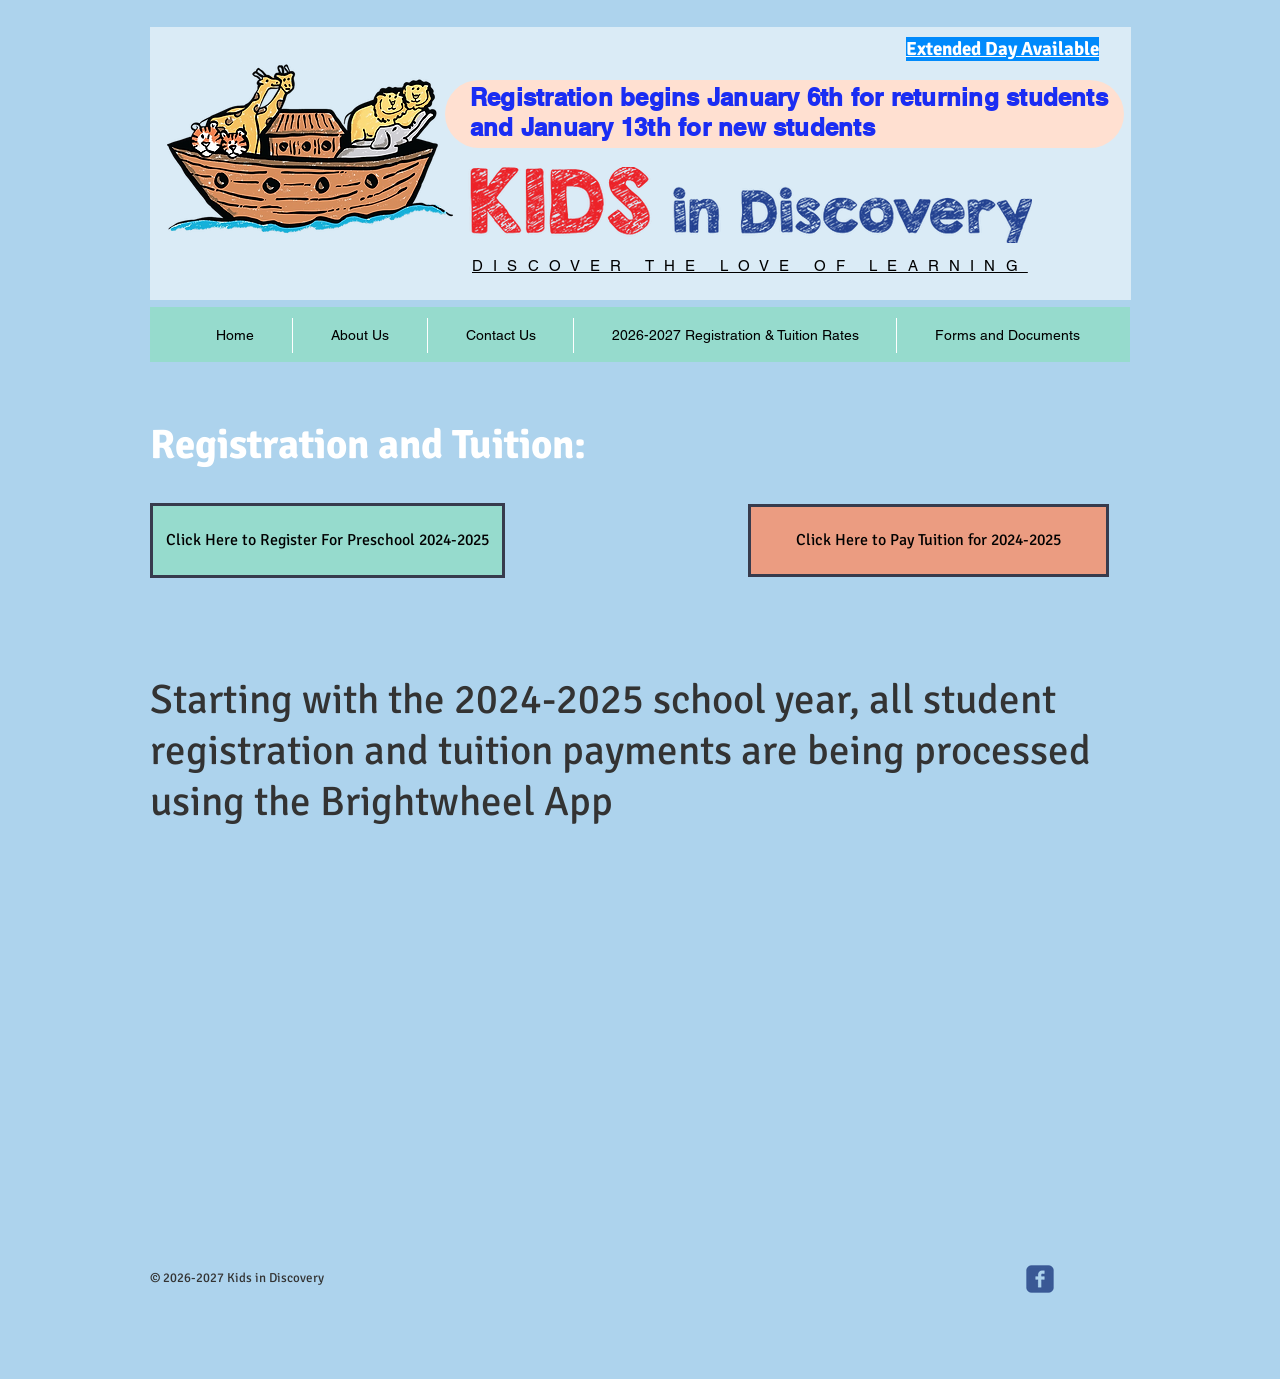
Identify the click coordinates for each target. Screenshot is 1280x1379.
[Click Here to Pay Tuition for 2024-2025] (928, 540)
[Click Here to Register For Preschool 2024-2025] (327, 540)
